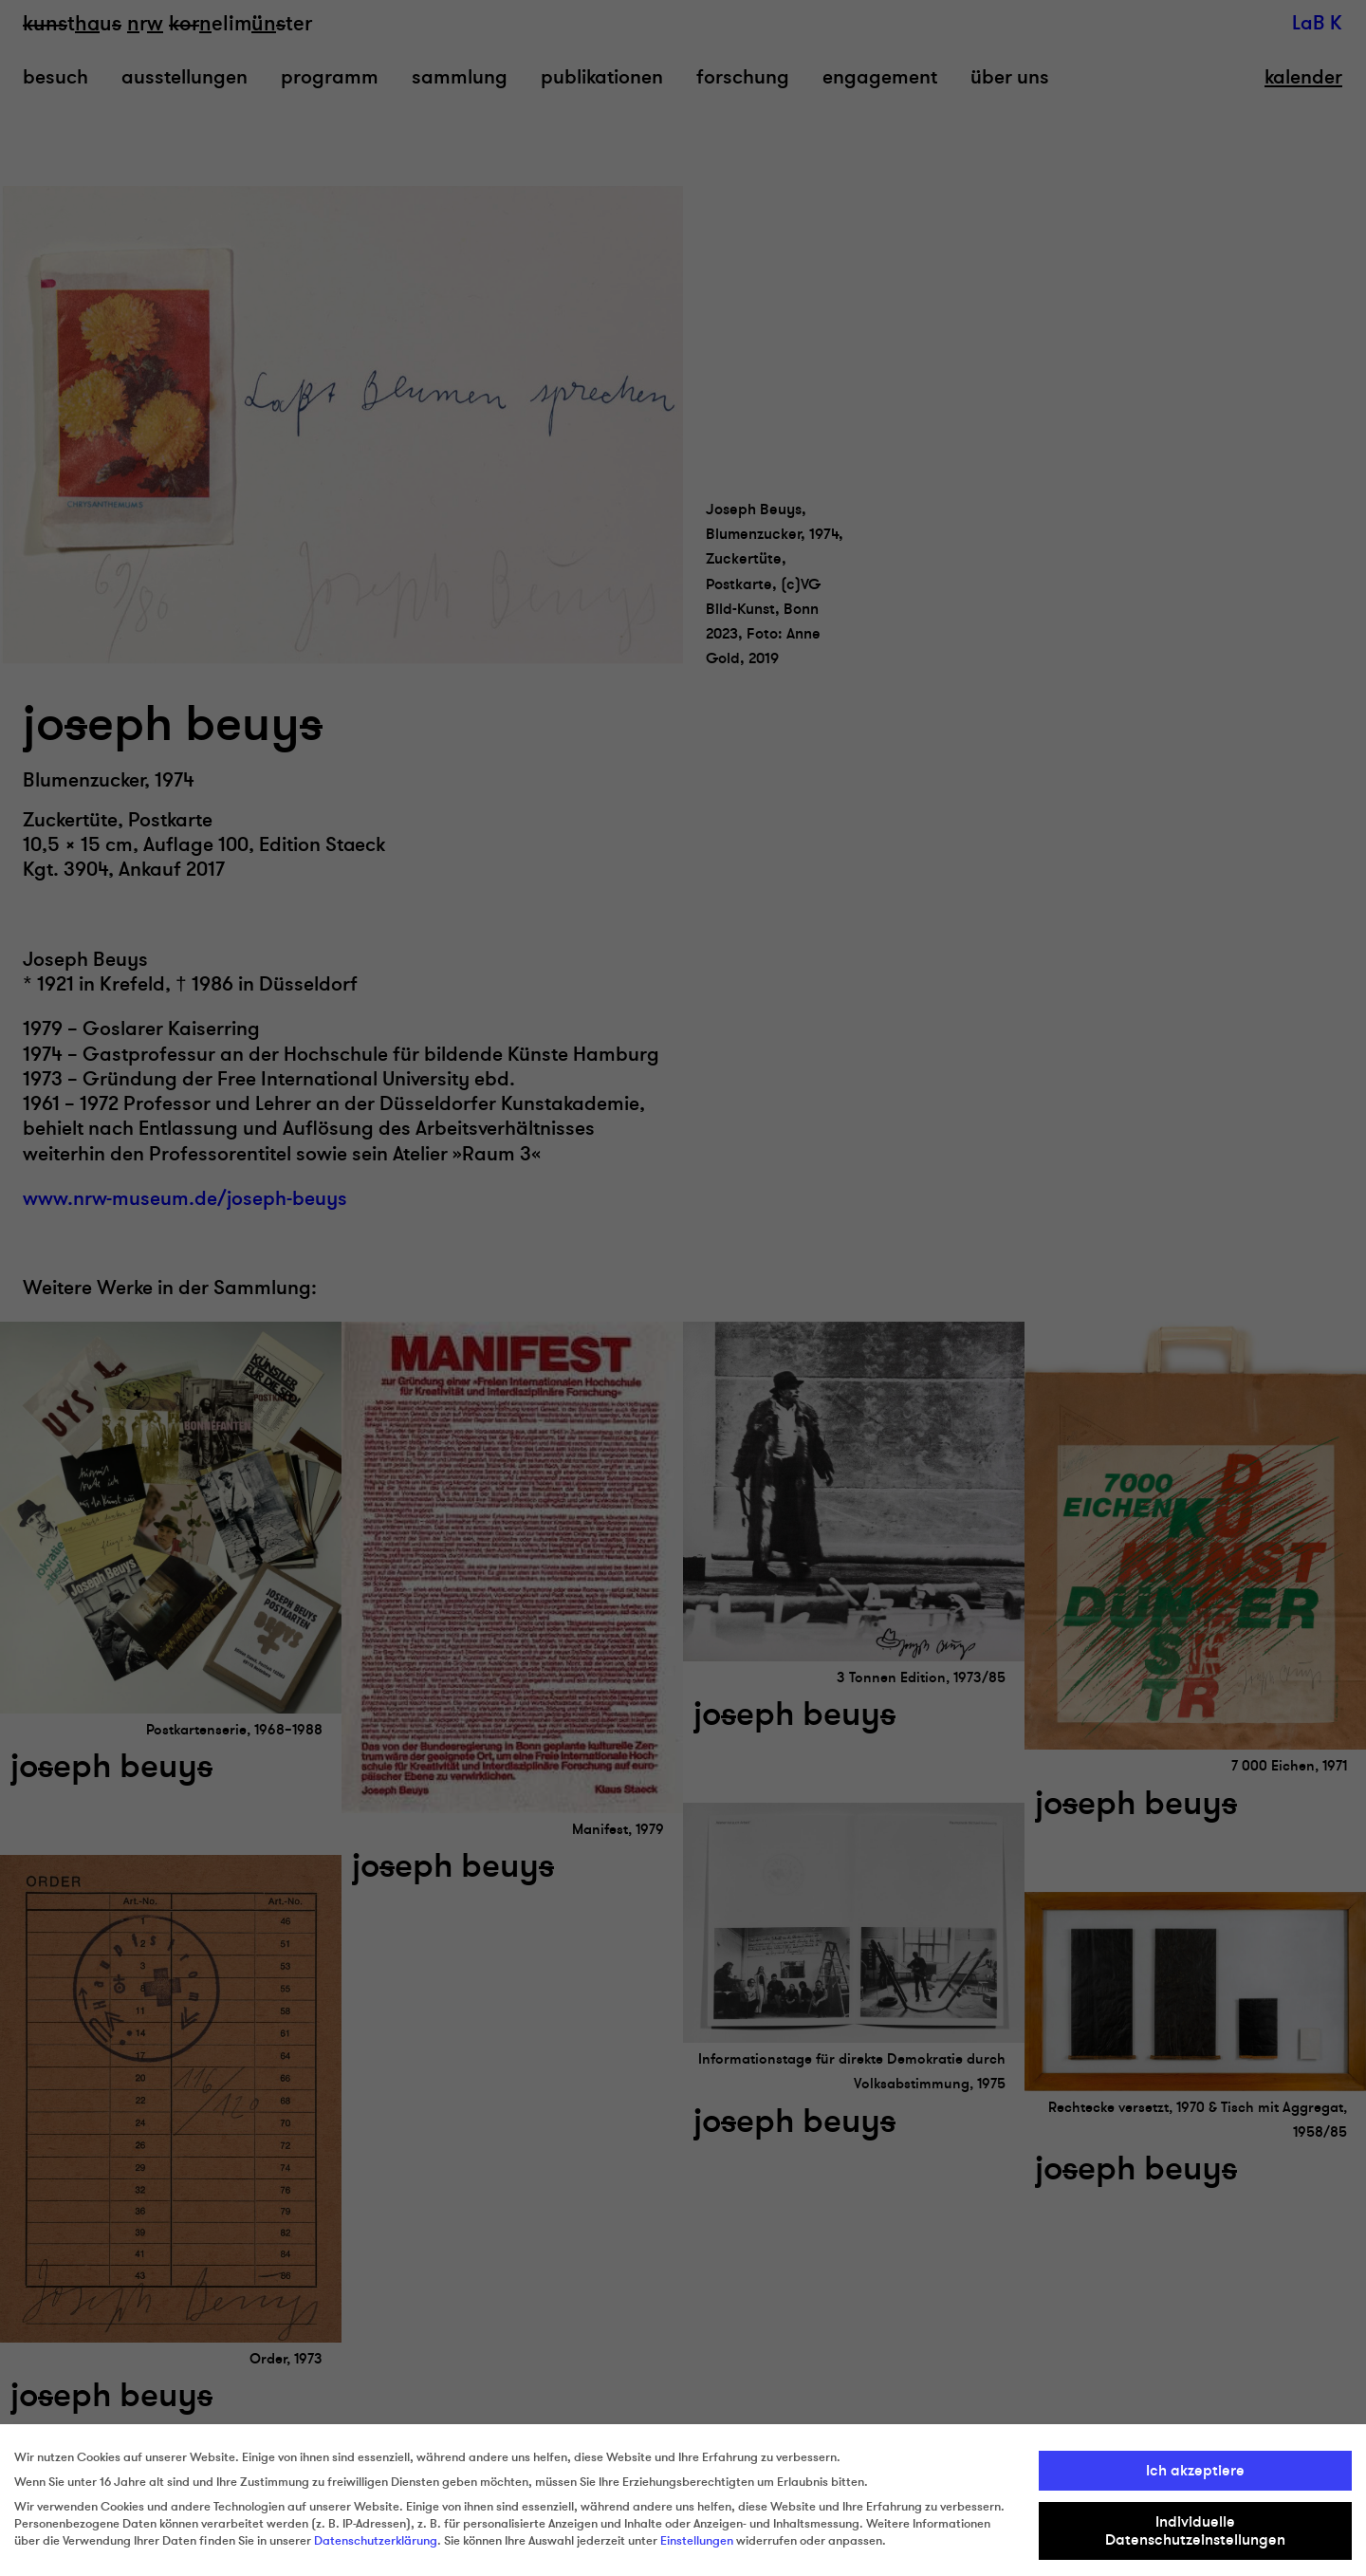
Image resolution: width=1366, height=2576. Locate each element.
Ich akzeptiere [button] (1195, 2470)
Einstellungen (696, 2540)
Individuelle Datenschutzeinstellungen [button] (1195, 2530)
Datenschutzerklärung (375, 2540)
